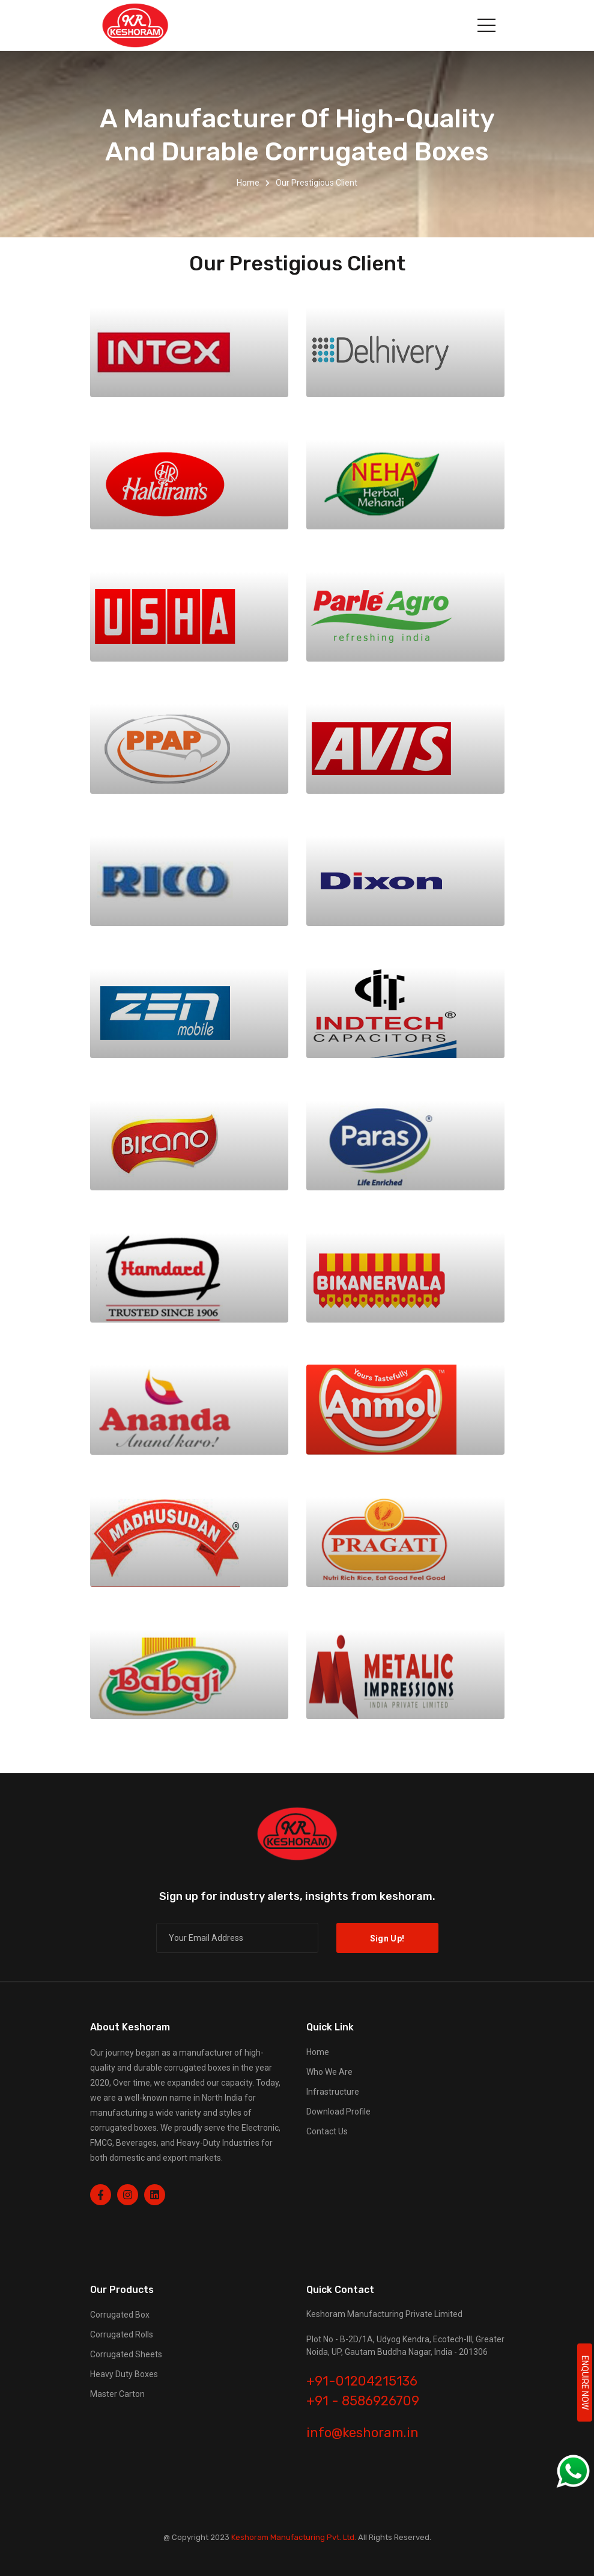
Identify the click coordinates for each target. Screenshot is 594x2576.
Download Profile (338, 2111)
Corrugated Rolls (121, 2334)
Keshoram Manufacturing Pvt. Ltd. (293, 2537)
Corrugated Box (120, 2314)
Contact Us (327, 2131)
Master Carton (117, 2394)
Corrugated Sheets (126, 2354)
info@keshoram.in (362, 2433)
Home (248, 182)
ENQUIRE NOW (585, 2382)
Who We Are (329, 2072)
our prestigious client (316, 182)
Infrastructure (332, 2091)
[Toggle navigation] (486, 25)
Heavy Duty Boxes (124, 2374)
